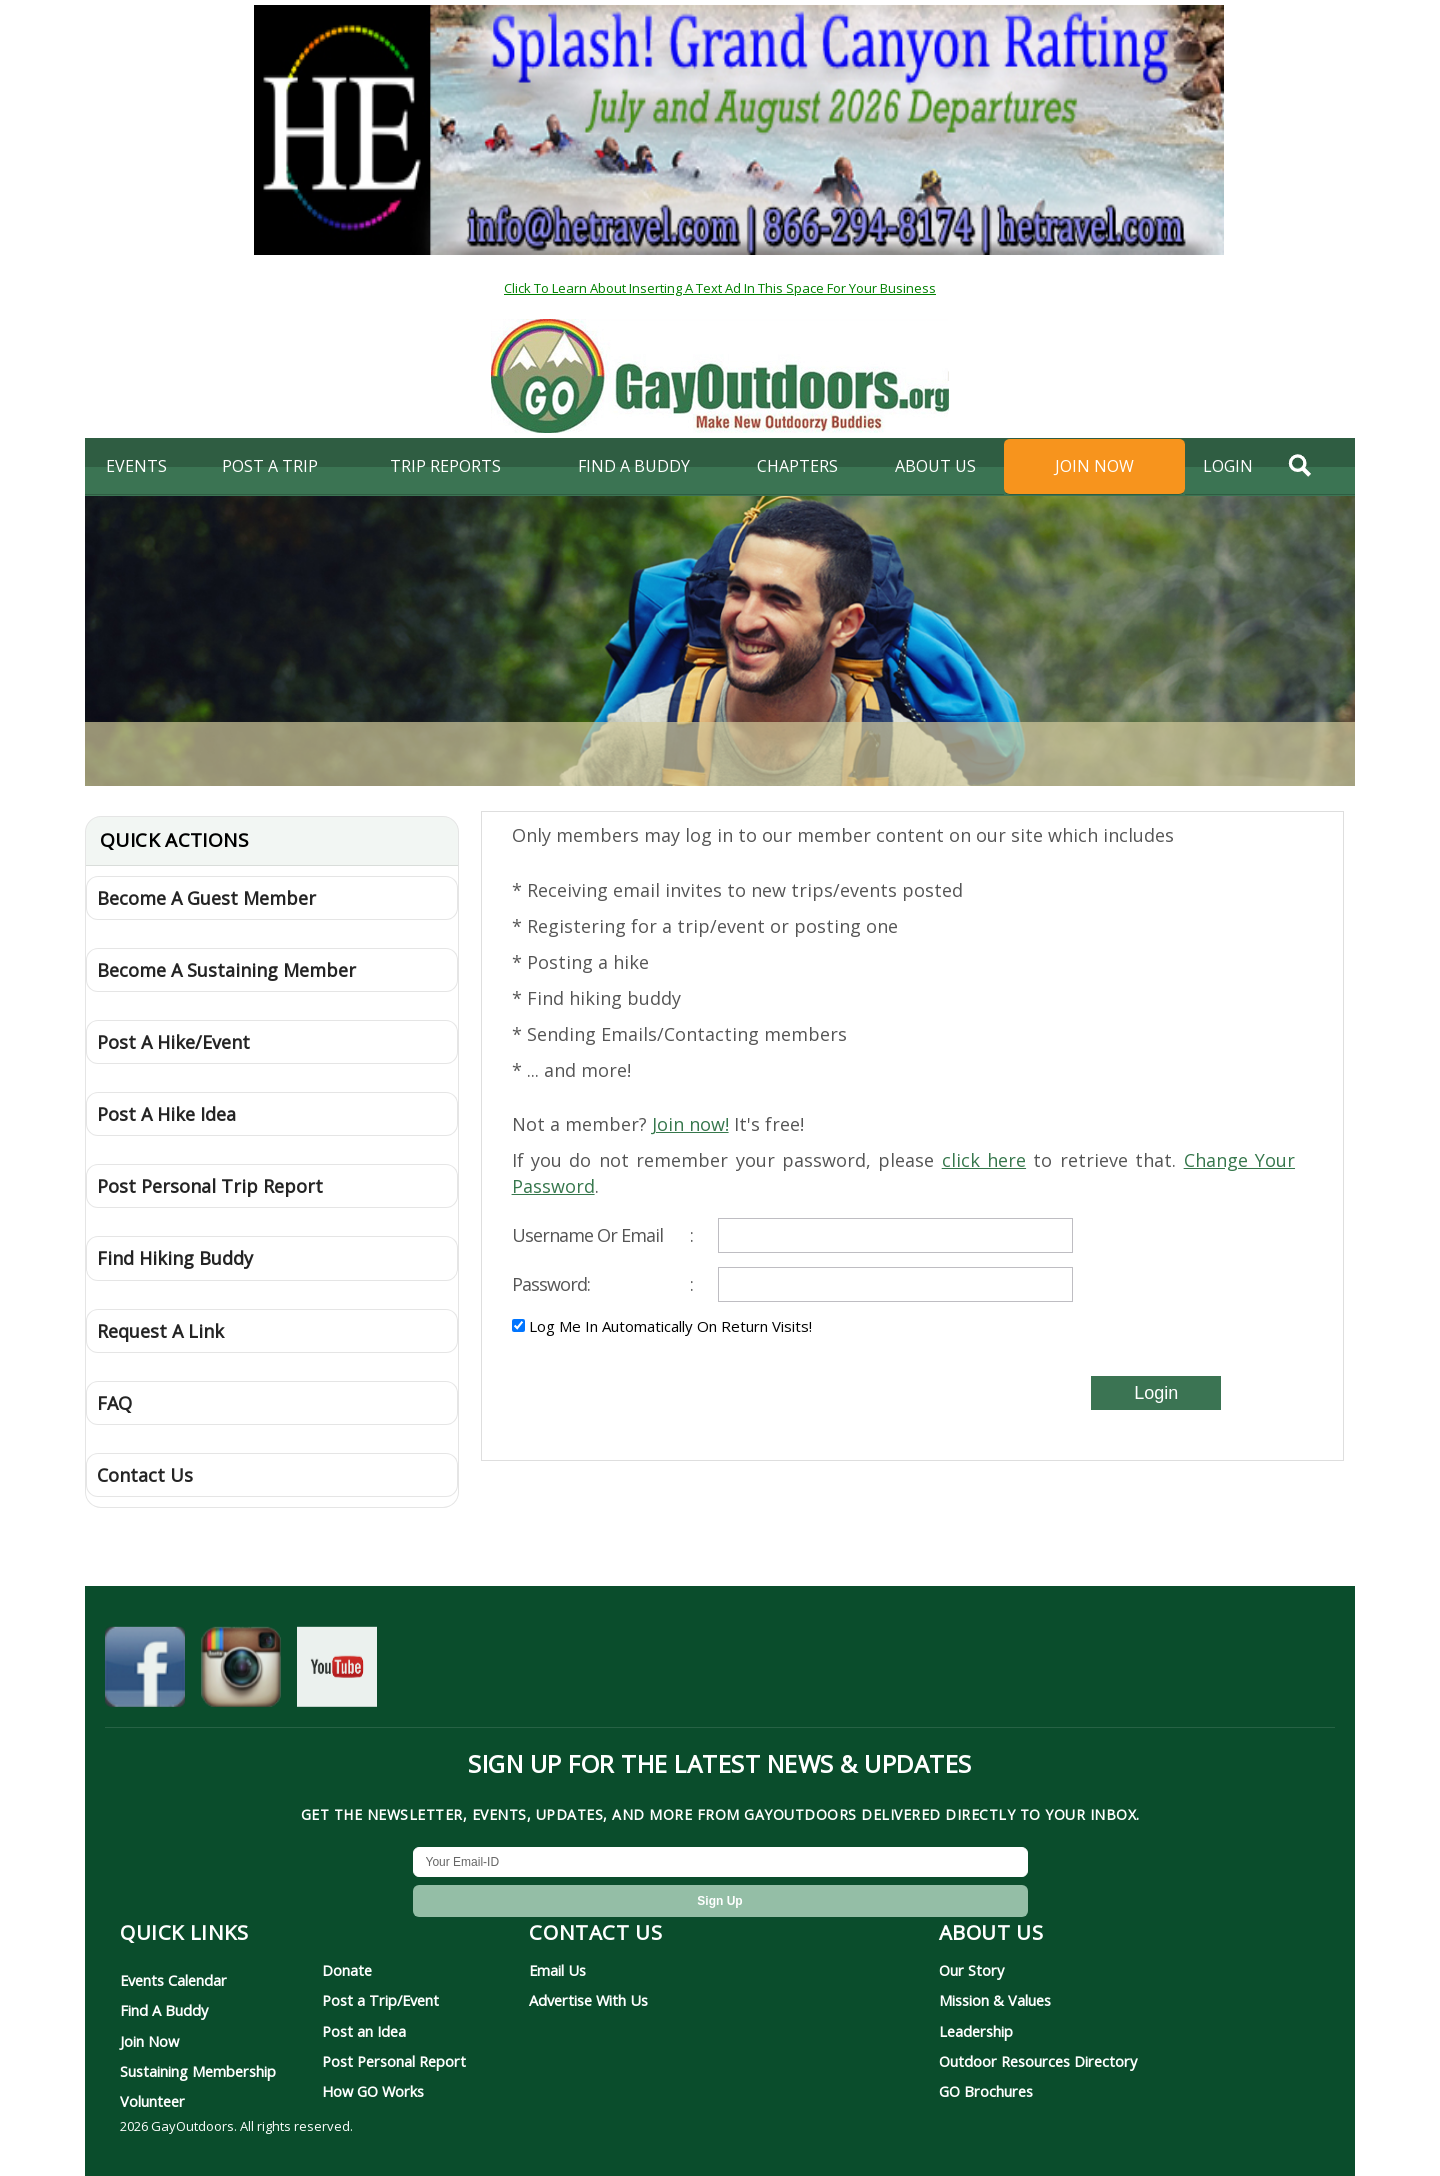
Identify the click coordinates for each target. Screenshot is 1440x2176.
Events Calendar (173, 1980)
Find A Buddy (164, 2010)
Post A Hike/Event (173, 1042)
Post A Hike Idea (166, 1114)
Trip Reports (445, 466)
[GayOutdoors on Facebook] (145, 1671)
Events (136, 466)
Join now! (690, 1124)
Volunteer (152, 2101)
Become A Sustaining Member (226, 970)
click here (984, 1160)
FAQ (114, 1403)
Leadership (976, 2031)
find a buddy (634, 466)
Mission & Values (995, 2000)
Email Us (557, 1970)
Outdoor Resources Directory (1038, 2061)
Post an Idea (364, 2031)
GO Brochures (986, 2091)
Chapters (797, 466)
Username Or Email (602, 1235)
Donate (347, 1970)
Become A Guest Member (206, 898)
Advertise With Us (588, 2000)
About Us (935, 466)
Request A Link (160, 1331)
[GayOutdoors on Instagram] (241, 1671)
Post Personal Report (394, 2061)
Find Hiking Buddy (175, 1258)
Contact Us (145, 1475)
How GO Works (373, 2091)
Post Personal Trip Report (210, 1186)
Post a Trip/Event (380, 2000)
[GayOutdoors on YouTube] (337, 1671)
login (1228, 466)
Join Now (1094, 466)
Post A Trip (270, 466)
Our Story (971, 1970)
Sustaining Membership (198, 2071)
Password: (602, 1284)
